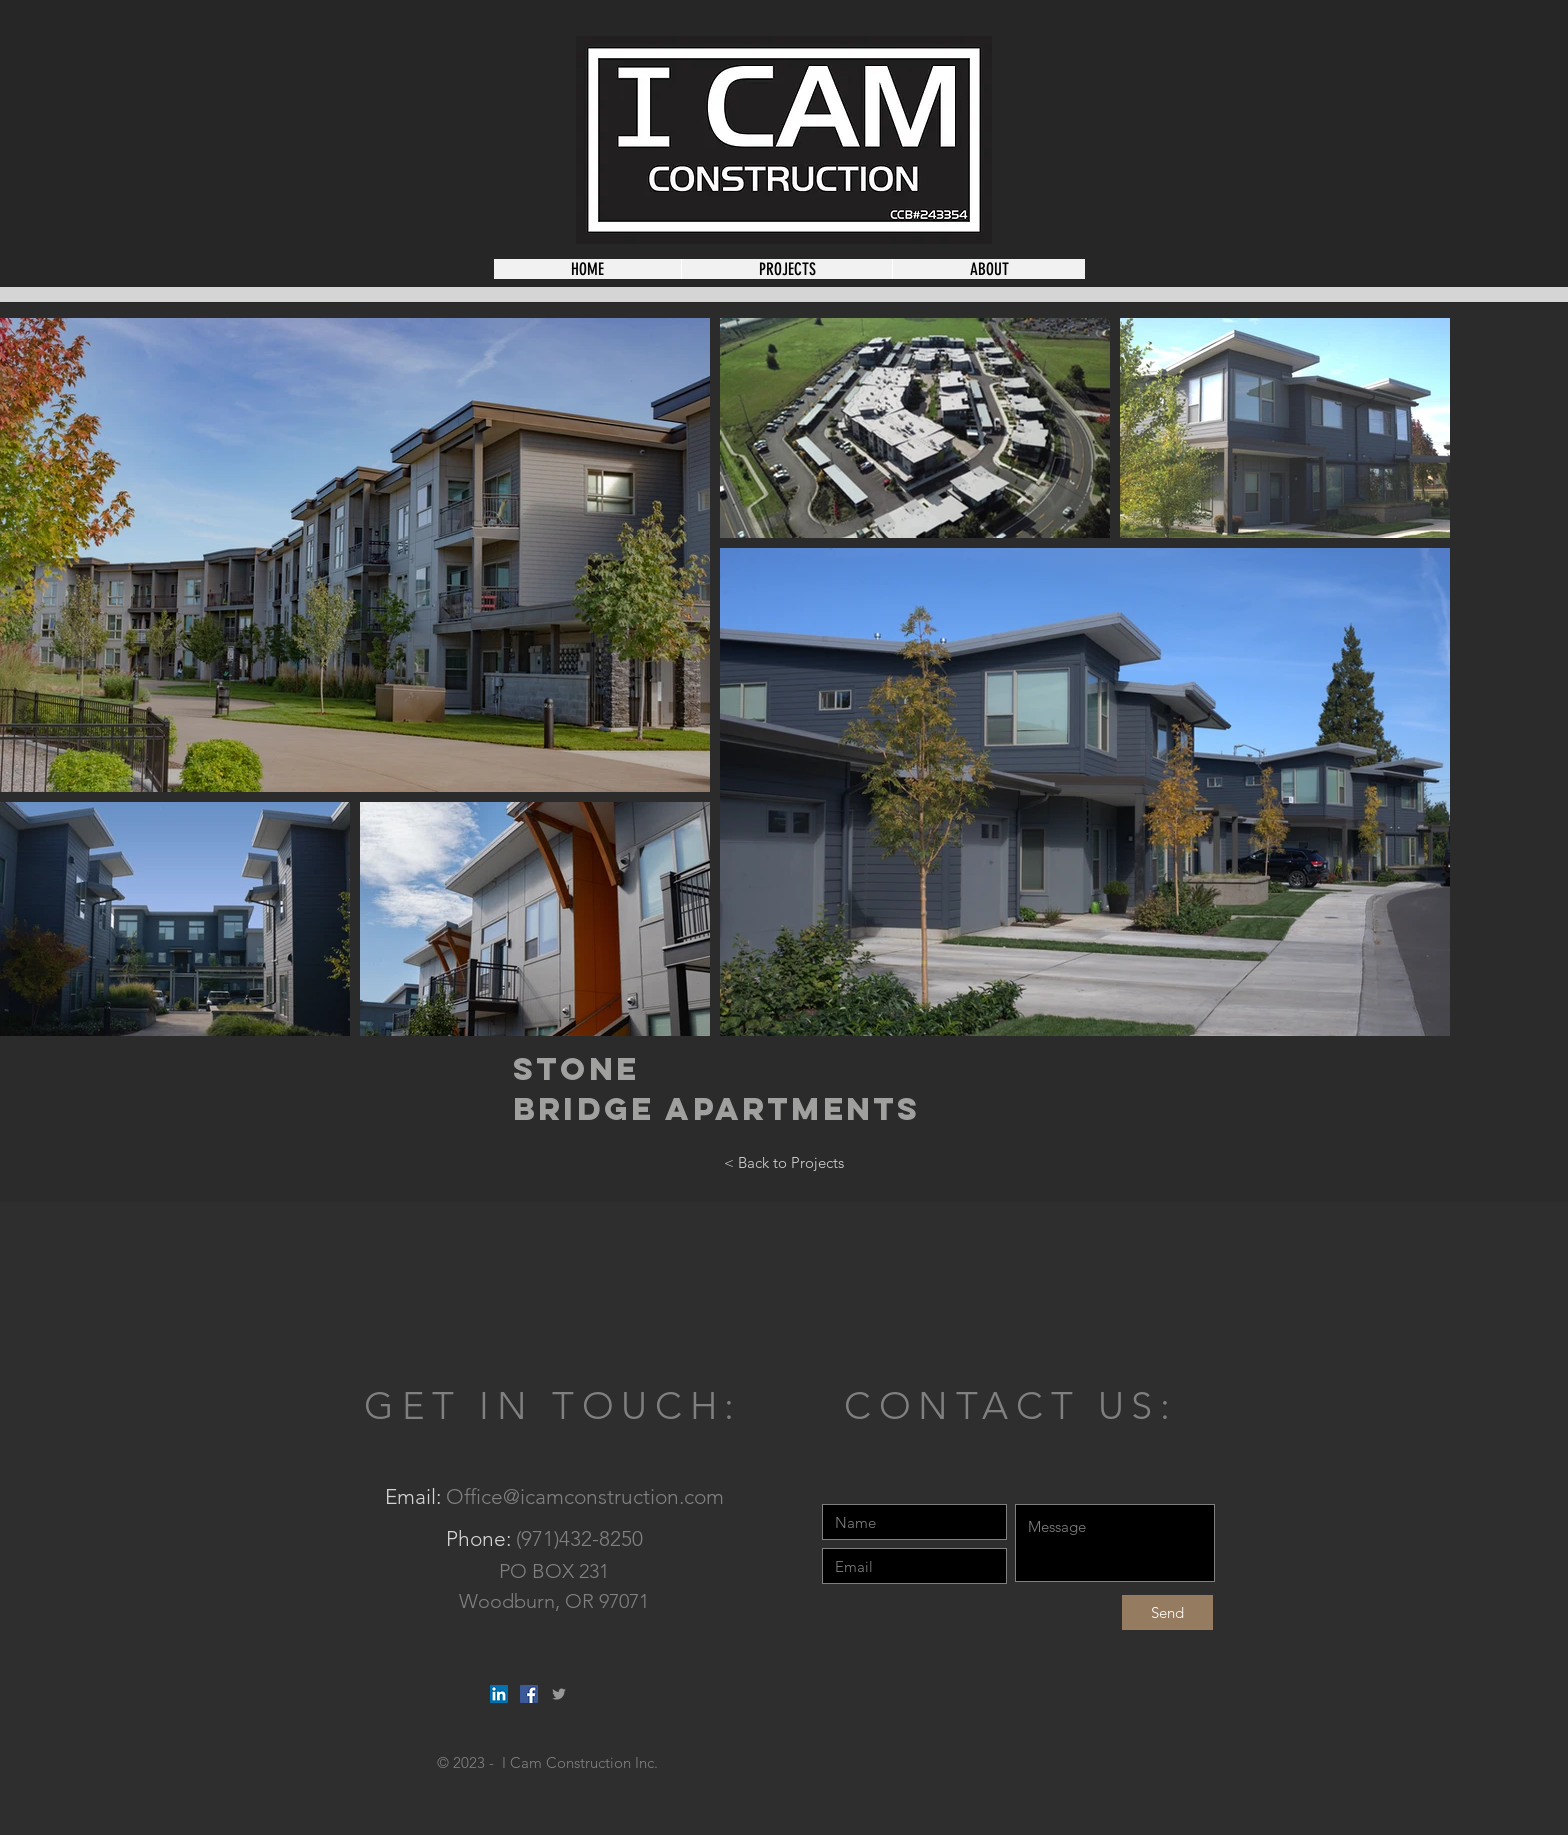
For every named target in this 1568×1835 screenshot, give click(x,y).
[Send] (1167, 1612)
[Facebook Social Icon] (529, 1694)
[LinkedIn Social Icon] (499, 1694)
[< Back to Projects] (784, 1163)
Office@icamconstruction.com (585, 1496)
